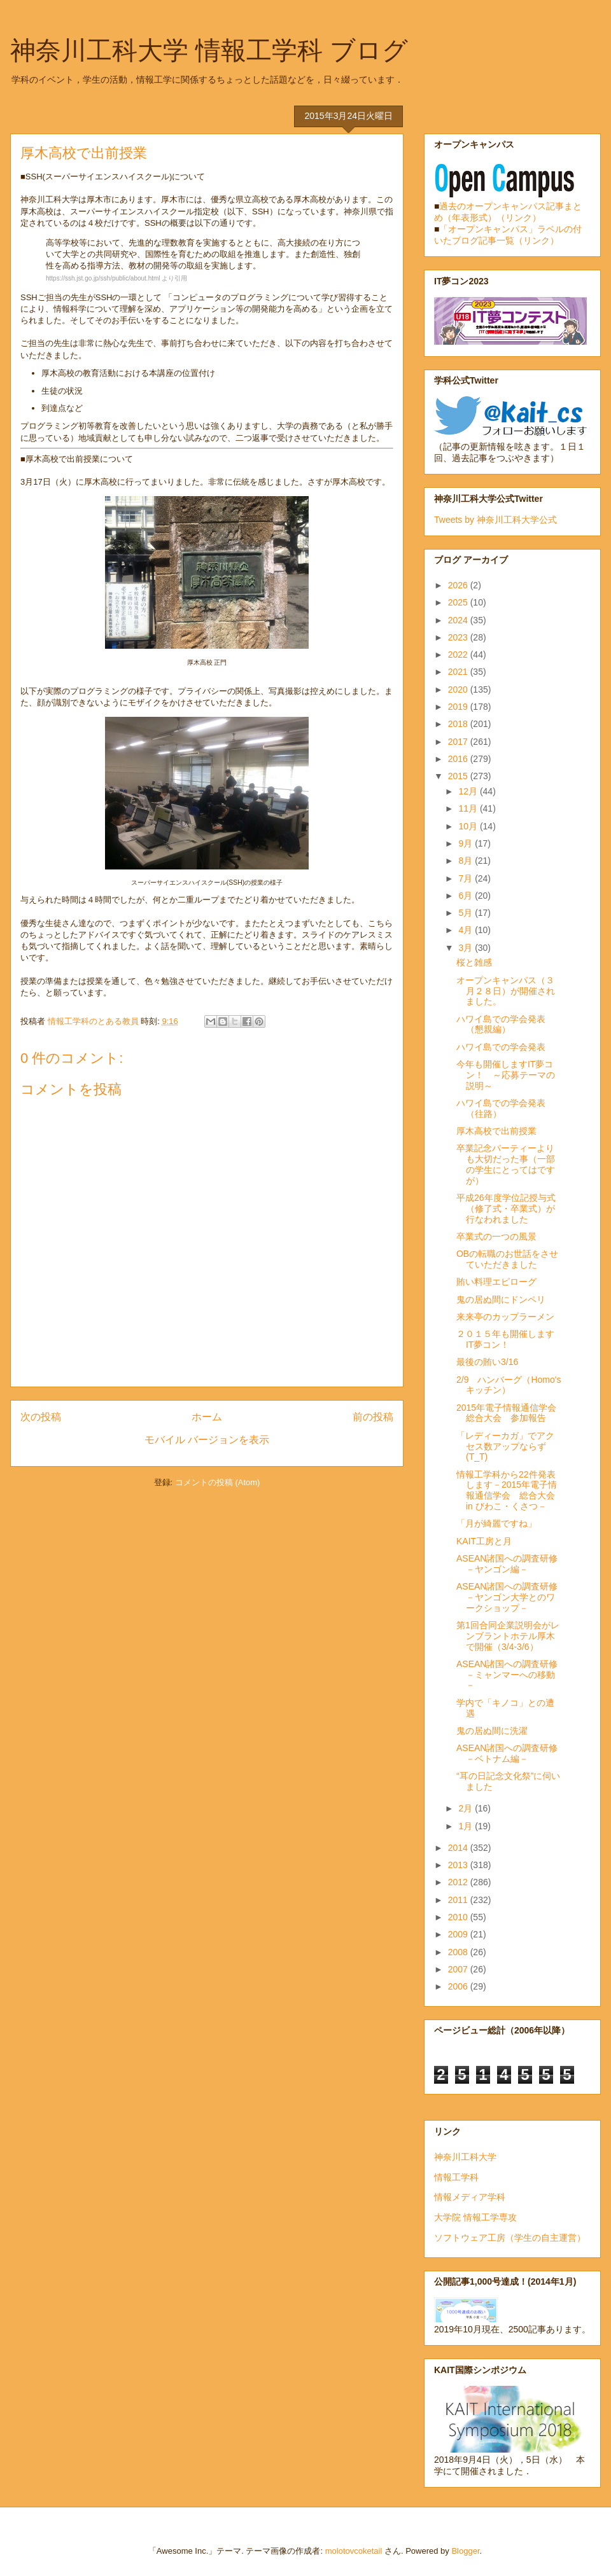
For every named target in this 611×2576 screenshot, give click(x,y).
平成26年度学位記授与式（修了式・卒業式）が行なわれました (506, 1208)
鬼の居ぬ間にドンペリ (500, 1299)
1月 (466, 1826)
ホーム (207, 1416)
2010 (459, 1917)
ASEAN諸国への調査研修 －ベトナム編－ (511, 1753)
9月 (466, 843)
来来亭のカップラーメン (505, 1317)
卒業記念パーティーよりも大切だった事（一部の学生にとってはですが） (505, 1164)
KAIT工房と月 (484, 1541)
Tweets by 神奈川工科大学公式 (495, 520)
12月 (468, 791)
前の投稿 (373, 1416)
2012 (459, 1882)
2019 (459, 707)
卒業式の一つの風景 (496, 1236)
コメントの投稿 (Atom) (217, 1482)
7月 (466, 878)
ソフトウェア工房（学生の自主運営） (510, 2238)
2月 (466, 1808)
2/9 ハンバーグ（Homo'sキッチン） (508, 1385)
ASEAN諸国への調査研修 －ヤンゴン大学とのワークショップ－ (511, 1597)
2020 (459, 689)
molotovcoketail (354, 2551)
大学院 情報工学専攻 (475, 2217)
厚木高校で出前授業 (496, 1131)
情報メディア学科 (469, 2197)
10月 (468, 826)
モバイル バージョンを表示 (206, 1439)
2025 (459, 602)
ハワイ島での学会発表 (500, 1047)
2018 (459, 724)
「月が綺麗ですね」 (496, 1523)
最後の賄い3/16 (487, 1362)
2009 (459, 1934)
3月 (466, 948)
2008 (459, 1952)
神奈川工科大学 (465, 2157)
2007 (459, 1969)
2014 (459, 1848)
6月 (466, 895)
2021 (459, 672)
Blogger (465, 2551)
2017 (459, 742)
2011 (459, 1900)
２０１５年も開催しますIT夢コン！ (505, 1339)
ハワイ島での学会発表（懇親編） (500, 1024)
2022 (459, 654)
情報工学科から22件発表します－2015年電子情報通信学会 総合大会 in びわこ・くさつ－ (506, 1490)
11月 (468, 808)
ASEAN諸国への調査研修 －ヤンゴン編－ (511, 1563)
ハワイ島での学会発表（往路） (500, 1108)
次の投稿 (40, 1416)
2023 (459, 637)
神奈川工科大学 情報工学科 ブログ (209, 50)
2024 (459, 620)
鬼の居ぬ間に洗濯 (492, 1731)
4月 (466, 930)
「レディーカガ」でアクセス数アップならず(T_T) (505, 1446)
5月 (466, 913)
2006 (459, 1986)
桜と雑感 (474, 962)
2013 (459, 1865)
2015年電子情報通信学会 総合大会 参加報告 (506, 1412)
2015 (459, 776)
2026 (459, 585)
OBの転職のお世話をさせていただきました (507, 1259)
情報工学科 (456, 2177)
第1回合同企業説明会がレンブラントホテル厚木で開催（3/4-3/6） (507, 1636)
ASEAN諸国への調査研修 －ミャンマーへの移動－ (511, 1675)
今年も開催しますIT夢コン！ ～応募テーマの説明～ (505, 1075)
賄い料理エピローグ (496, 1282)
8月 (466, 860)
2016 (459, 759)
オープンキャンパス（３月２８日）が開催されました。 (505, 991)
